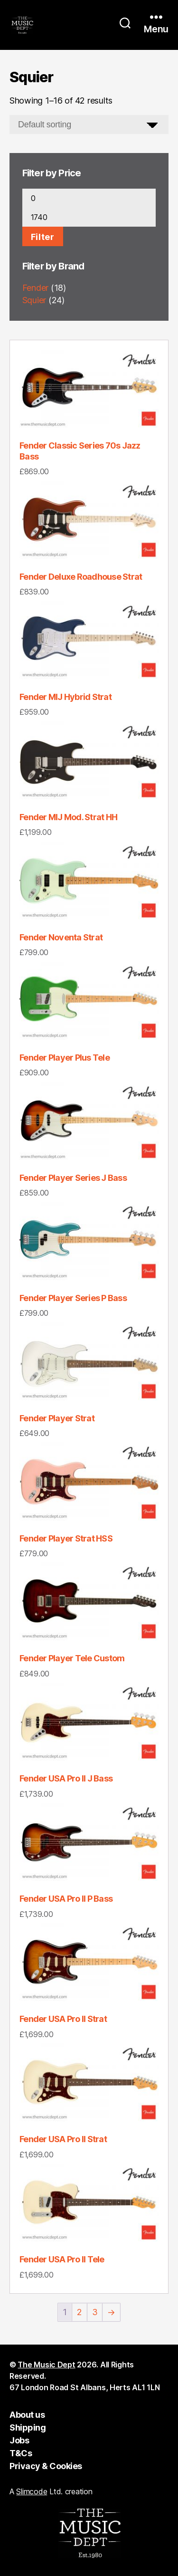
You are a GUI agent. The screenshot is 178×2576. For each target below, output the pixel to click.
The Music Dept (46, 2364)
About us (27, 2415)
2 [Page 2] (79, 2312)
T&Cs (20, 2453)
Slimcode (31, 2491)
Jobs (19, 2440)
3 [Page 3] (95, 2312)
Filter (43, 236)
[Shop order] (89, 124)
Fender (35, 288)
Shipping (27, 2427)
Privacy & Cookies (45, 2466)
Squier (34, 300)
